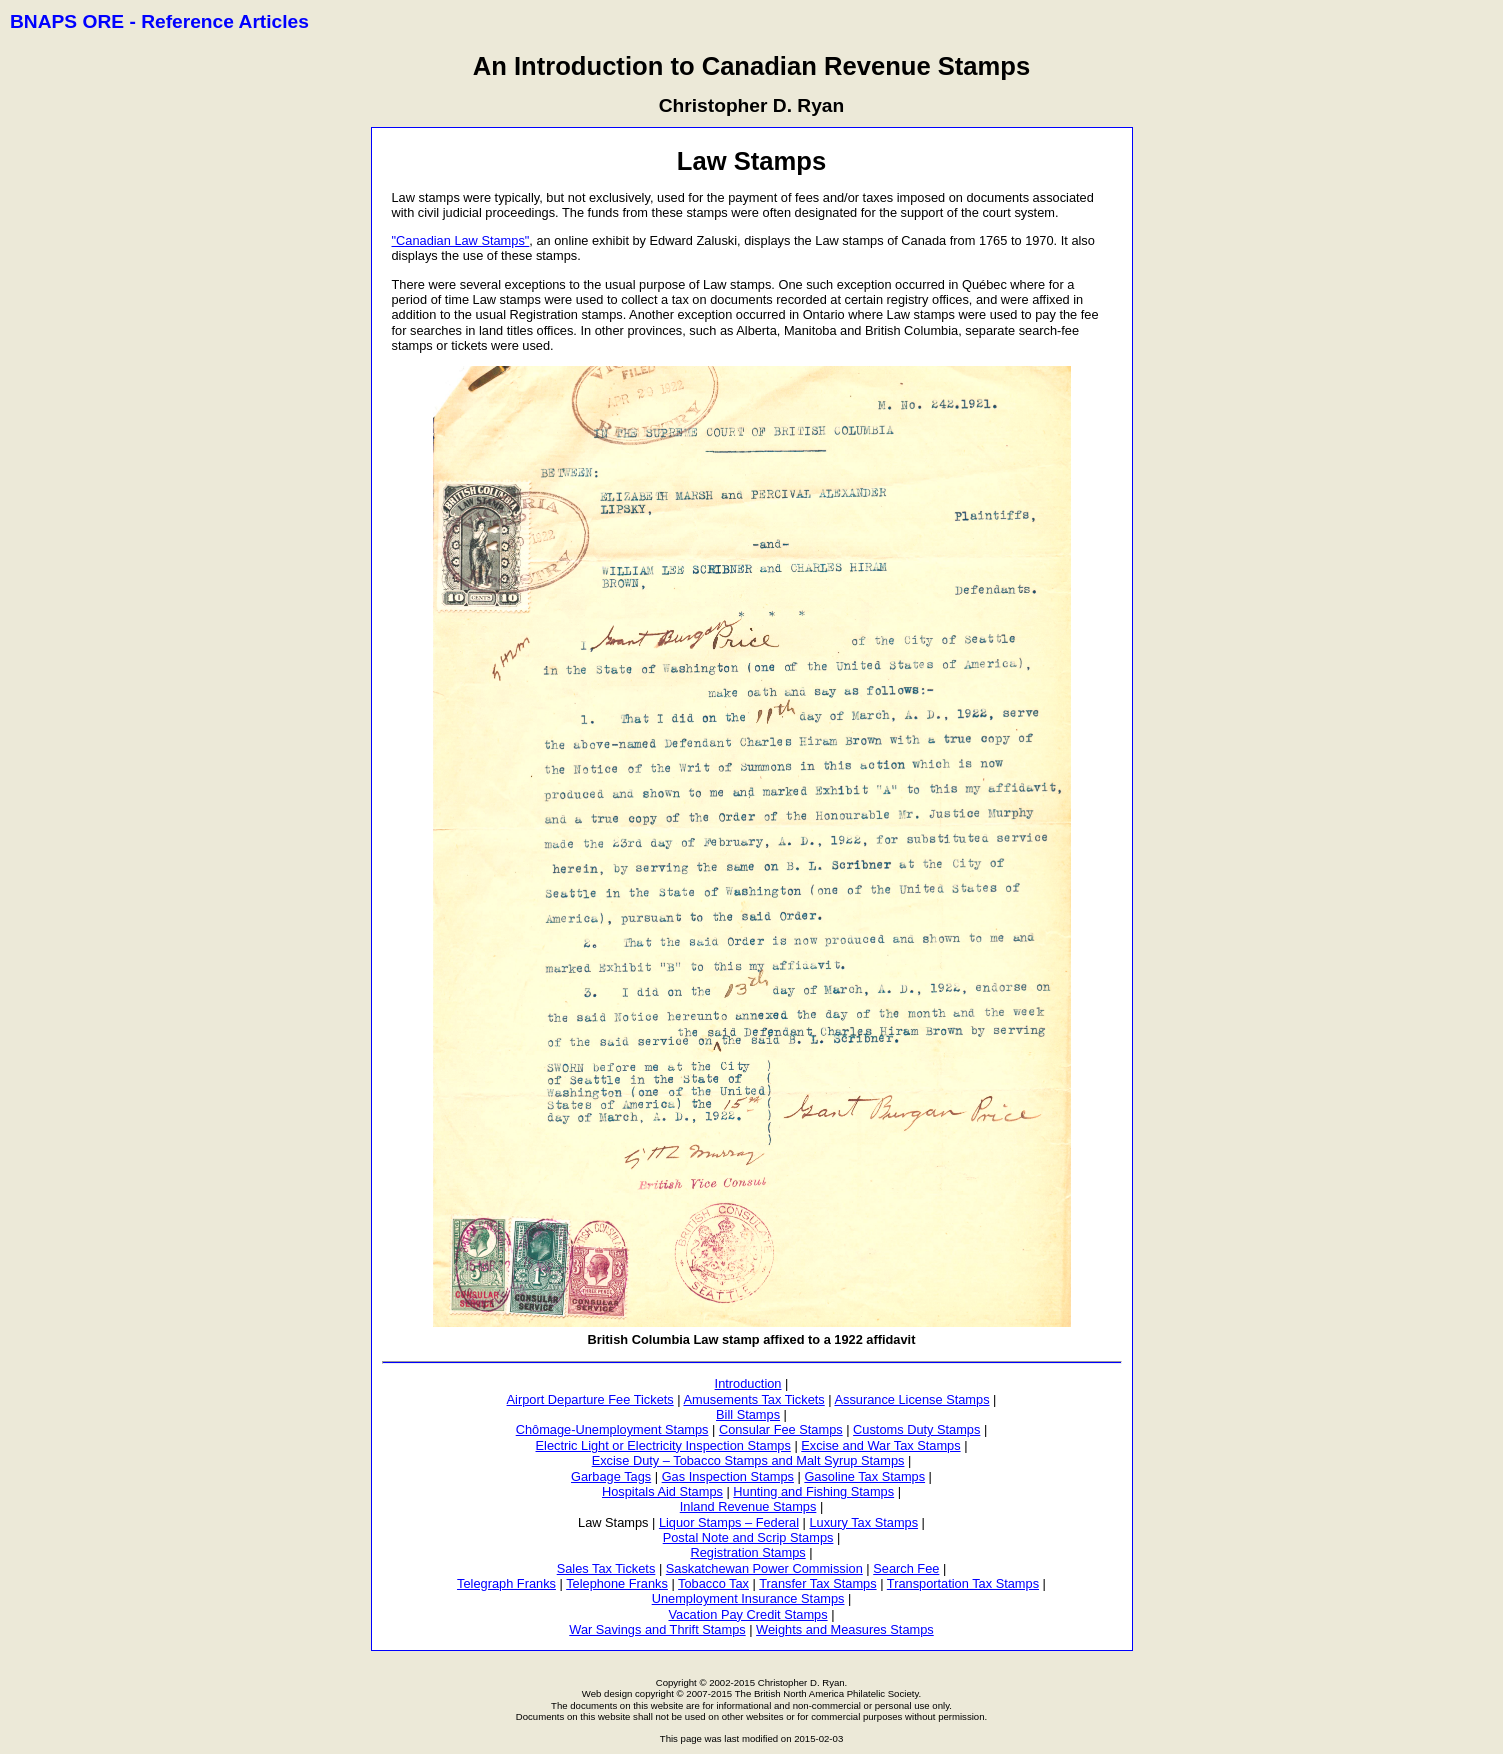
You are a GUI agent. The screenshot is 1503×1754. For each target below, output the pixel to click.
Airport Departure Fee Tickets (590, 1399)
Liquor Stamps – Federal (729, 1522)
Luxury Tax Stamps (863, 1522)
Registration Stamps (747, 1552)
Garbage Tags (611, 1476)
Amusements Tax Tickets (753, 1399)
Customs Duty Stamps (916, 1429)
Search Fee (906, 1568)
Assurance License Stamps (911, 1399)
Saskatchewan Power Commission (764, 1568)
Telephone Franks (617, 1583)
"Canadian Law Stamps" (461, 240)
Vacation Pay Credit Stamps (748, 1614)
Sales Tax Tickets (606, 1568)
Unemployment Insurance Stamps (748, 1598)
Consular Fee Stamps (781, 1429)
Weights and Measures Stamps (845, 1629)
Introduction (748, 1383)
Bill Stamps (748, 1414)
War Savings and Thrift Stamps (657, 1629)
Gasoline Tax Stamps (864, 1476)
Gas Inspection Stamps (728, 1476)
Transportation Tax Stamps (963, 1583)
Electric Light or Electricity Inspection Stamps (663, 1445)
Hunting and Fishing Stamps (813, 1491)
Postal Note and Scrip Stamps (748, 1537)
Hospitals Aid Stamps (662, 1491)
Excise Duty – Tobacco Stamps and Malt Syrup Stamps (748, 1460)
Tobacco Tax (713, 1583)
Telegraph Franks (506, 1583)
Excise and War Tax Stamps (880, 1445)
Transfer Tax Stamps (817, 1583)
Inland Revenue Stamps (748, 1506)
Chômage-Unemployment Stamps (612, 1429)
